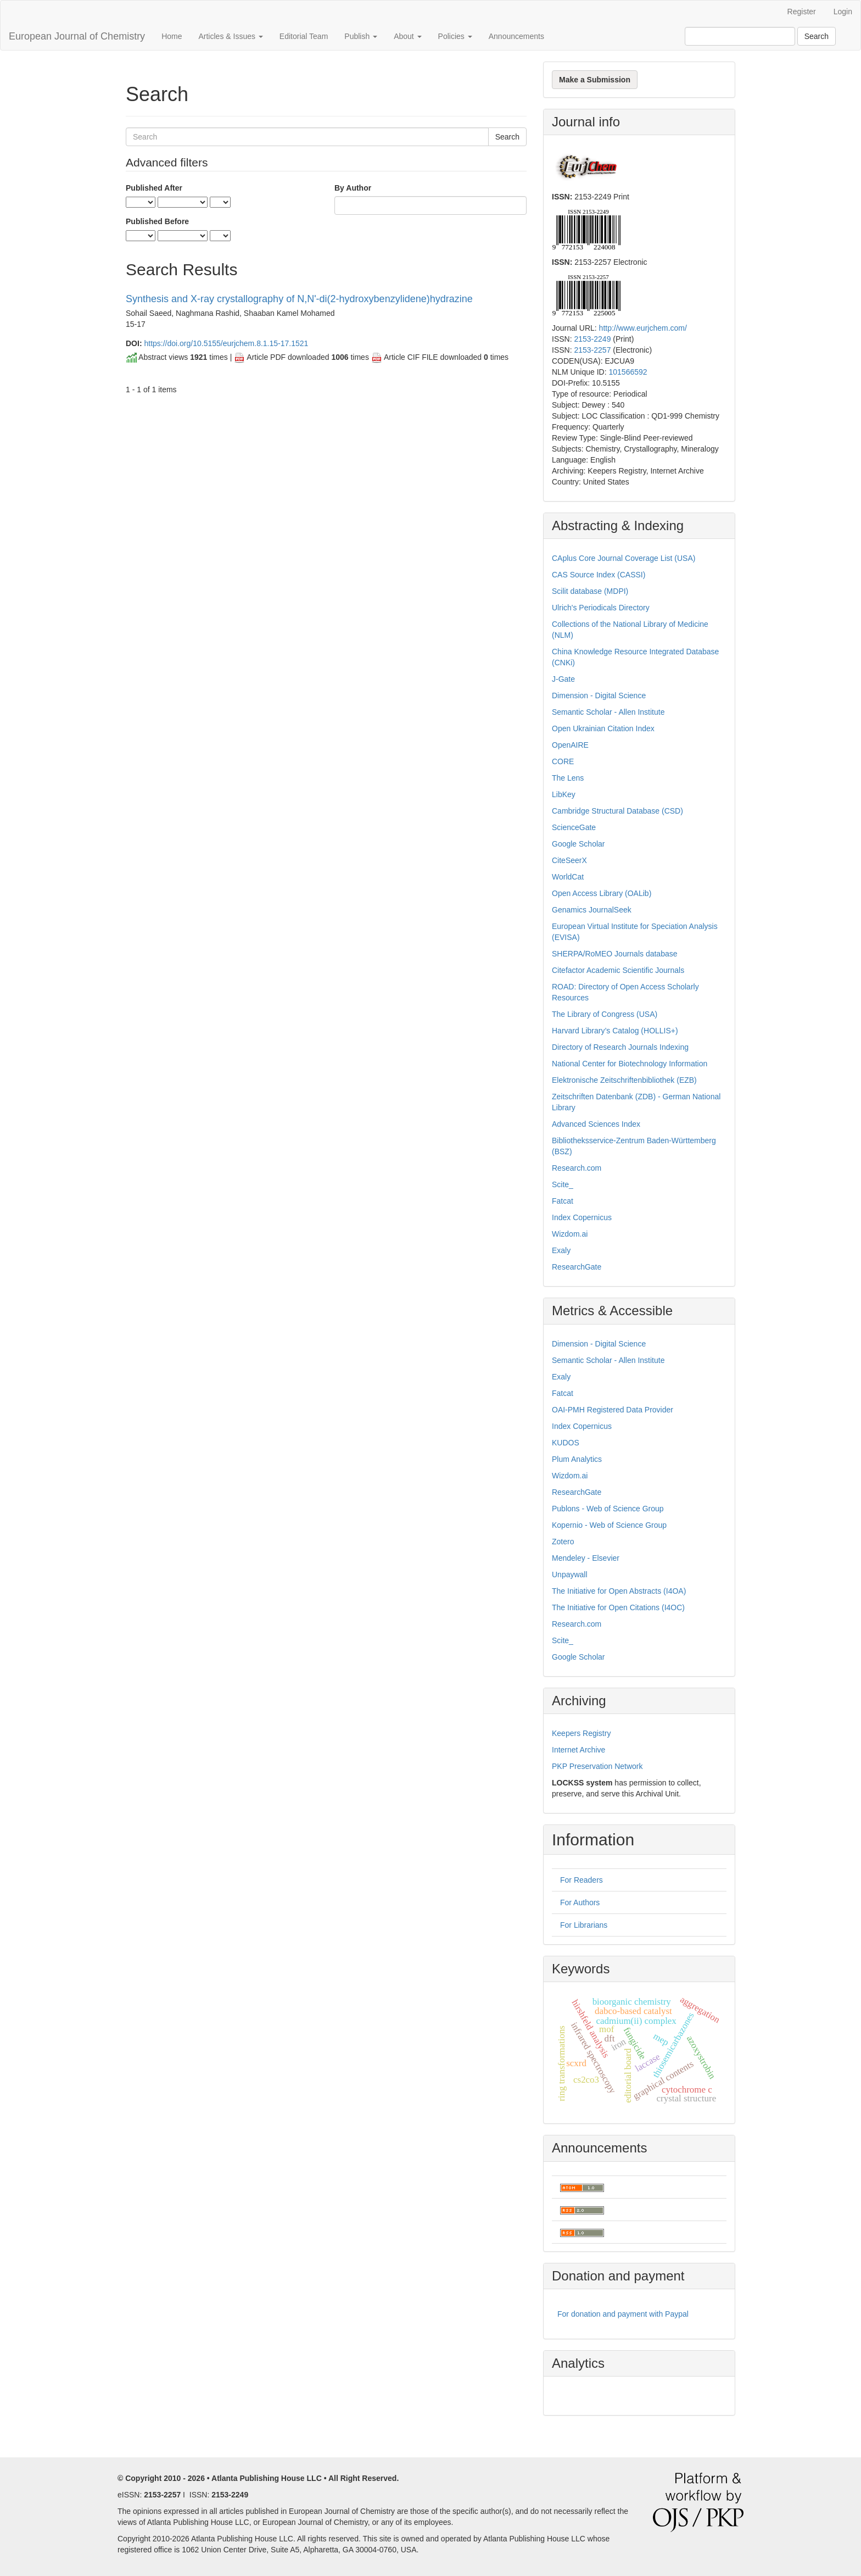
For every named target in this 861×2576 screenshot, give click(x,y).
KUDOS (565, 1442)
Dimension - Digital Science (599, 695)
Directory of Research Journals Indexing (620, 1047)
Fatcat (562, 1201)
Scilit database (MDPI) (590, 591)
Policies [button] (455, 36)
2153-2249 (592, 339)
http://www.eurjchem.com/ (643, 328)
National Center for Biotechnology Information (629, 1063)
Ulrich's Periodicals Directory (601, 607)
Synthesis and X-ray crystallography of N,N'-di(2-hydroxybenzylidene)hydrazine (299, 298)
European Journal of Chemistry (77, 36)
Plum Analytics (577, 1459)
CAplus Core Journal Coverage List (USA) (623, 558)
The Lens (568, 778)
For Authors (580, 1902)
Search (816, 36)
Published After (154, 187)
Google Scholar (578, 843)
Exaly (561, 1250)
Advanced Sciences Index (596, 1124)
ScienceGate (574, 827)
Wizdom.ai (570, 1233)
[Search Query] (740, 36)
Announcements (516, 36)
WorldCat (568, 876)
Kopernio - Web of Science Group (609, 1525)
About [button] (407, 36)
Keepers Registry (581, 1733)
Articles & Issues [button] (230, 36)
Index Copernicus (582, 1217)
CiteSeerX (569, 860)
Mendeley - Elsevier (585, 1558)
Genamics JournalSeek (591, 909)
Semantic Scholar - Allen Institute (608, 712)
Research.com (576, 1168)
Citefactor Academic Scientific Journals (618, 970)
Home (171, 36)
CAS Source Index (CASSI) (598, 574)
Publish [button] (360, 36)
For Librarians (583, 1925)
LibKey (563, 794)
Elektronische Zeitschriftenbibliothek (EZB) (624, 1080)
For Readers (581, 1880)
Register (801, 11)
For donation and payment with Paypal (623, 2314)
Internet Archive (578, 1749)
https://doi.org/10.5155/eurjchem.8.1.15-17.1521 (226, 343)
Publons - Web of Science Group (608, 1508)
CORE (563, 761)
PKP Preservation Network (597, 1766)
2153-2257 (592, 350)
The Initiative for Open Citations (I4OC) (618, 1607)
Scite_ (562, 1184)
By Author (352, 187)
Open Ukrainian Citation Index (603, 728)
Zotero (563, 1541)
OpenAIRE (570, 745)
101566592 (627, 372)
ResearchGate (576, 1266)
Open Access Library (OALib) (601, 893)
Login (843, 11)
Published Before (157, 221)
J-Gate (563, 679)
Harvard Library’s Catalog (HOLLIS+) (615, 1030)
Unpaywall (570, 1574)
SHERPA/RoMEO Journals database (615, 953)
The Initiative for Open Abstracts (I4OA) (619, 1591)
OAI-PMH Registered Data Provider (612, 1409)
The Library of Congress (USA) (604, 1014)
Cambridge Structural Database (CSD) (617, 810)
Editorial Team (303, 36)
